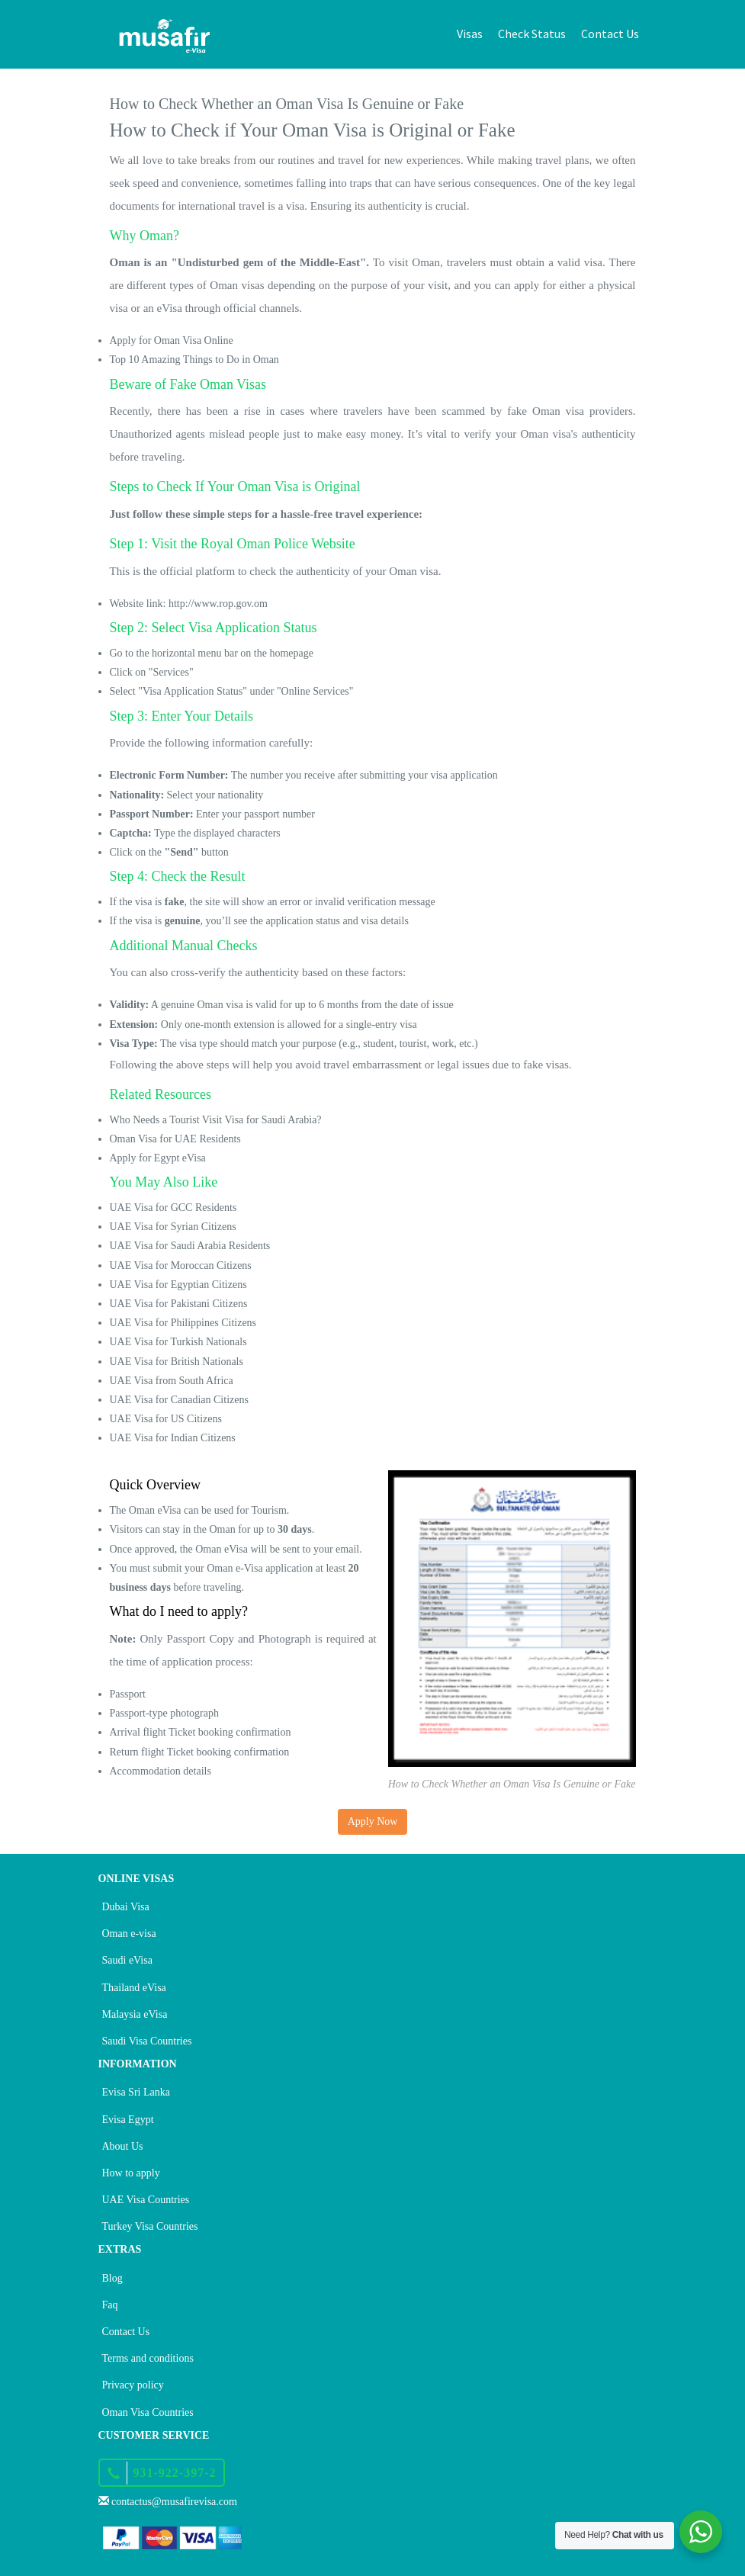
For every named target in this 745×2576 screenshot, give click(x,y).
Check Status (532, 33)
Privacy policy (133, 2385)
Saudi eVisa (127, 1960)
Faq (110, 2305)
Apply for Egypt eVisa (158, 1158)
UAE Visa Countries (146, 2199)
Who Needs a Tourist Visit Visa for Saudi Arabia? (216, 1120)
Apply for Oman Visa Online (171, 340)
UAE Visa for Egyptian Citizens (178, 1284)
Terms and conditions (148, 2358)
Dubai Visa (125, 1907)
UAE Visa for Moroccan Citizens (181, 1265)
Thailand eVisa (134, 1987)
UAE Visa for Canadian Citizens (179, 1399)
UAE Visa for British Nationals (176, 1361)
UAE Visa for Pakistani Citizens (179, 1303)
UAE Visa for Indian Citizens (173, 1438)
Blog (112, 2278)
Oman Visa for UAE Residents (175, 1139)
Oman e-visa (129, 1933)
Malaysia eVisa (135, 2014)
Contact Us (610, 33)
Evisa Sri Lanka (136, 2092)
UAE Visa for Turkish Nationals (178, 1341)
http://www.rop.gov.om (218, 603)
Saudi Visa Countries (147, 2041)
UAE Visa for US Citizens (166, 1419)
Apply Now (373, 1821)
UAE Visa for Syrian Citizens (173, 1226)
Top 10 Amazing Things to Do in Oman (194, 359)
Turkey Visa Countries (150, 2226)
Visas (470, 33)
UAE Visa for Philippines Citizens (183, 1322)
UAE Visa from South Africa (171, 1380)
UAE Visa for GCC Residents (173, 1207)
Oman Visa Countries (148, 2412)
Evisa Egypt (128, 2119)
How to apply (131, 2173)
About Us (122, 2146)
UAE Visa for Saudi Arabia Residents (190, 1245)
